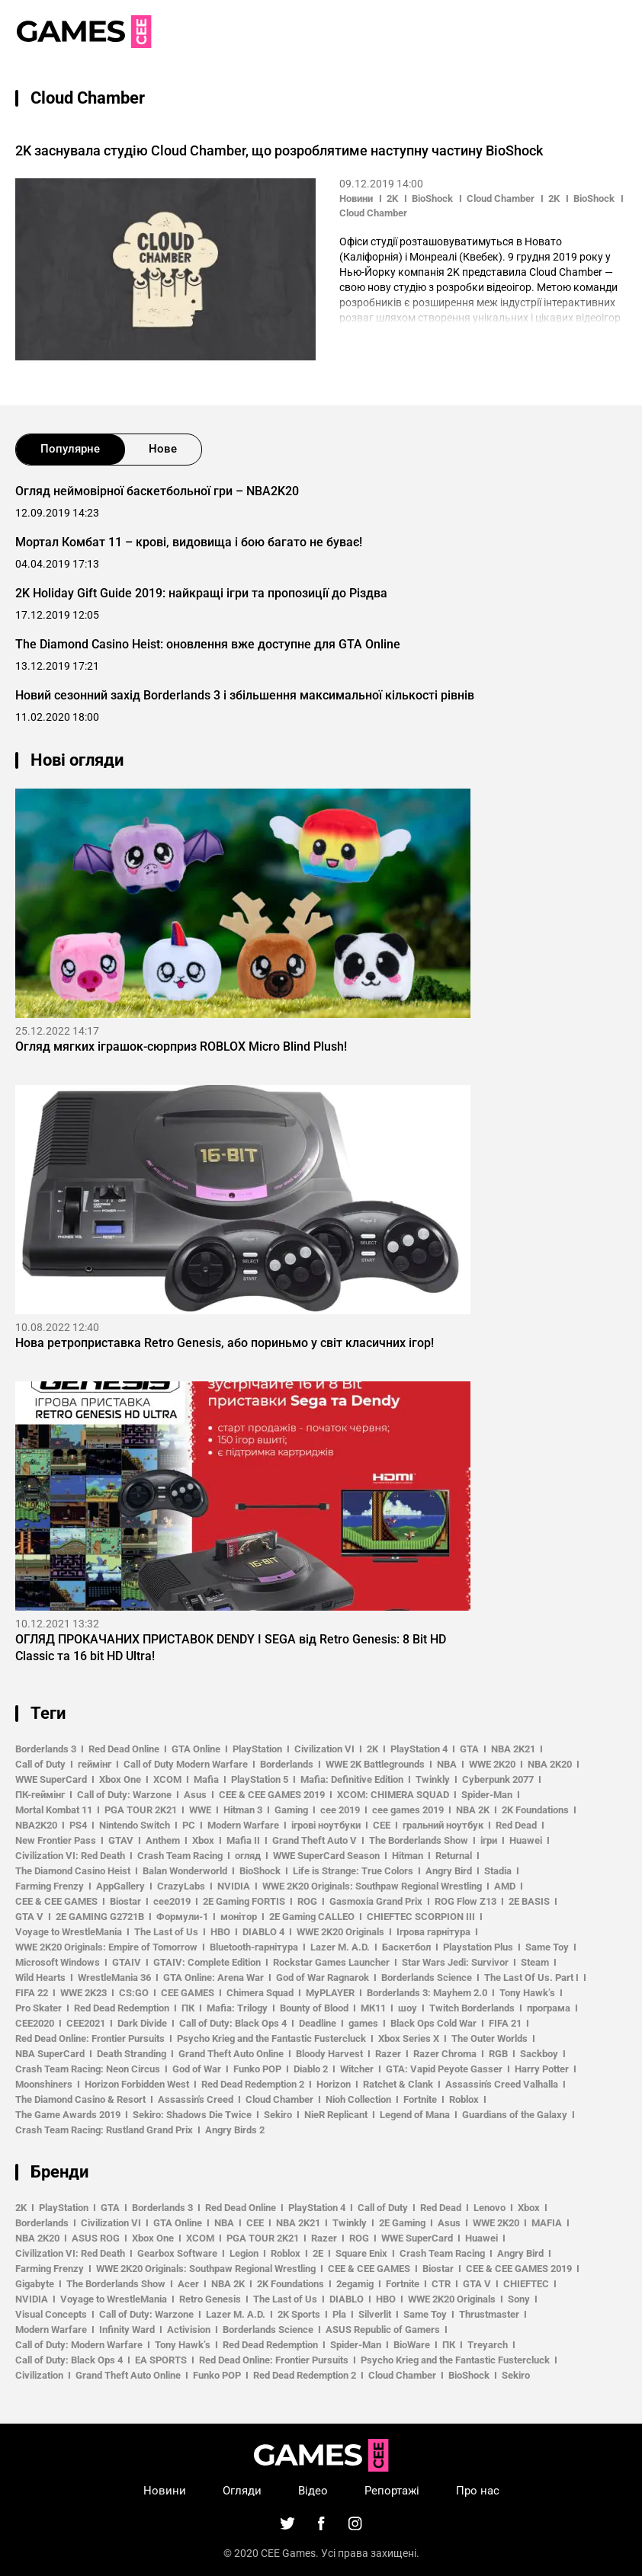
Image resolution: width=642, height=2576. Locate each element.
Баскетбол (406, 1947)
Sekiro (278, 2114)
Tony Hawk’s (527, 1992)
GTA (469, 1749)
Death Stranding (131, 2053)
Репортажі (391, 2491)
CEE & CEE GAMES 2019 (272, 1794)
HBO (220, 1932)
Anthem (163, 1840)
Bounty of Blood (314, 2008)
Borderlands (286, 1764)
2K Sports (299, 2314)
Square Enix (361, 2253)
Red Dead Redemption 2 (252, 2084)
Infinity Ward (127, 2329)
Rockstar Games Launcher (331, 1962)
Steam (535, 1962)
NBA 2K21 (513, 1749)
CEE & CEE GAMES (56, 1901)
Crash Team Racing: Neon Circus (87, 2069)
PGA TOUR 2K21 (140, 1810)
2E (318, 2253)
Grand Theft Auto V (314, 1840)
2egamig (355, 2284)
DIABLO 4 (263, 1932)
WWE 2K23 (83, 1992)
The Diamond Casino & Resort (80, 2099)
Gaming (291, 1810)
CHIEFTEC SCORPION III (421, 1916)
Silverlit (374, 2314)
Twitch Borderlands (472, 2008)
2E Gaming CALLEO (312, 1916)
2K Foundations (535, 1810)
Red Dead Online (123, 1749)
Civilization (39, 2375)
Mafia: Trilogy (237, 2008)
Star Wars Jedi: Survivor (455, 1962)
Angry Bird (448, 1871)
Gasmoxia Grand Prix (375, 1901)
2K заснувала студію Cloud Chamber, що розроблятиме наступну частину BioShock (279, 150)
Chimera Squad (260, 1992)
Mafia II (243, 1840)
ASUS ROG (96, 2238)
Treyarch (487, 2344)
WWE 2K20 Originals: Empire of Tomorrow (106, 1947)
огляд (248, 1855)
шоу (407, 2008)
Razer (388, 2053)
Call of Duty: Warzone (124, 1794)
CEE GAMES (187, 1992)
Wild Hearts (40, 1977)
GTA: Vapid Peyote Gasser (444, 2069)
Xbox (203, 1840)
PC (188, 1825)
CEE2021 (85, 2023)
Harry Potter (542, 2069)
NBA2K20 (36, 1825)
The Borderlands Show (418, 1840)
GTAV (120, 1840)
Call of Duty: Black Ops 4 (233, 2023)
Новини (356, 198)
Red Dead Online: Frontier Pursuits (90, 2038)
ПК (187, 2008)
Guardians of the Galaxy (514, 2114)
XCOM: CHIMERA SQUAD (393, 1794)
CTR (441, 2284)
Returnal (453, 1855)
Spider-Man (486, 1794)
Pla (339, 2314)
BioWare (411, 2344)
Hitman (407, 1855)
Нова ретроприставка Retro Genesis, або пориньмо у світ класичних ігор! (224, 1343)
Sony (519, 2299)
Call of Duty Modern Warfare (186, 1764)
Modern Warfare (243, 1825)
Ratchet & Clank (398, 2084)
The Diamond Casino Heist (72, 1871)
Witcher (357, 2069)
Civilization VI (324, 1749)
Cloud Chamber (500, 198)
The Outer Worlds (489, 2038)
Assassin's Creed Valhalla (501, 2084)
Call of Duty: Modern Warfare (79, 2344)
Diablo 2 (311, 2069)
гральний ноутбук (443, 1825)
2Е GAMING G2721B (100, 1916)
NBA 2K (473, 1810)
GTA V (29, 1916)
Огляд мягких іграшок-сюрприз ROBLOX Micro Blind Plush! (181, 1046)
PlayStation (257, 1749)
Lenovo (489, 2207)
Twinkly (433, 1779)
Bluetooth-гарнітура (254, 1947)
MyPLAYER (330, 1992)
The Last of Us (166, 1932)
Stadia (498, 1871)
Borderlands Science (426, 1977)
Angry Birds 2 (235, 2130)
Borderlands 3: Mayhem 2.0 (427, 1992)
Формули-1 (182, 1916)
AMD (504, 1886)
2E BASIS (529, 1901)
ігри (488, 1840)
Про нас (477, 2491)
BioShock (432, 198)
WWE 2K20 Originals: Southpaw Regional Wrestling (372, 1886)
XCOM (167, 1779)
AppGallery (120, 1886)
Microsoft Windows (57, 1962)
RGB (498, 2053)
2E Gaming (402, 2223)
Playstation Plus (478, 1947)
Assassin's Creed (195, 2099)
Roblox (464, 2099)
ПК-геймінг (40, 1794)
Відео (313, 2491)
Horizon (333, 2084)
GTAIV (126, 1962)
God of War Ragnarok (322, 1977)
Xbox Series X (408, 2038)
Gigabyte (34, 2284)
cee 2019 (340, 1810)
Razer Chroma (445, 2053)
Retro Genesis (210, 2299)
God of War (196, 2069)
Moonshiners (43, 2084)
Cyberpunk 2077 (498, 1779)
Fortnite (420, 2099)
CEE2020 (34, 2023)
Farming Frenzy (49, 1886)
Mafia (206, 1779)
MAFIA (546, 2223)
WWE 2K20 (492, 1764)
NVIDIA (233, 1886)
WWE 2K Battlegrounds (375, 1764)
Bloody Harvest (329, 2053)
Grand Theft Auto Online (231, 2053)
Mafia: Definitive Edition (351, 1779)
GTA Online (196, 1749)
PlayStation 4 (419, 1749)
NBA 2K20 (550, 1764)
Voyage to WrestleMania (68, 1932)
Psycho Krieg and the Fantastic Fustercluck (271, 2038)
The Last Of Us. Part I (531, 1977)
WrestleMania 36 (114, 1977)
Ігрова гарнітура (433, 1932)
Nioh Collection (358, 2099)
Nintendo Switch (134, 1825)
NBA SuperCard (50, 2053)
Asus (195, 1794)
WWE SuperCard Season (326, 1855)
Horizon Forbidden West (137, 2084)
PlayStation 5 (259, 1779)
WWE (200, 1810)
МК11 (373, 2008)
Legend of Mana (415, 2114)
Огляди (242, 2491)
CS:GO (134, 1992)
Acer (188, 2284)
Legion (244, 2253)
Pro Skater (38, 2008)
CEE (381, 1825)
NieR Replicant (336, 2114)
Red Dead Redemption (121, 2008)
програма (548, 2008)
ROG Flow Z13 (465, 1901)
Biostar (125, 1901)
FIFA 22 (31, 1992)
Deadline (317, 2023)
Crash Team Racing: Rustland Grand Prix (104, 2130)
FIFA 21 (505, 2023)
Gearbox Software (177, 2253)
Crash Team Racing (180, 1855)
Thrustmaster (489, 2314)
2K (392, 198)
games (363, 2023)
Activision (188, 2329)
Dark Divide (142, 2023)
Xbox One (120, 1779)
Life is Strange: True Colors (353, 1871)
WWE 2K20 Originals (340, 1932)
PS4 (78, 1825)
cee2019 (172, 1901)
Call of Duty (40, 1764)
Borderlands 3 (45, 1749)
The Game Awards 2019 (67, 2114)
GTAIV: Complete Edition (207, 1962)
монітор (238, 1916)
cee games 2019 (408, 1810)
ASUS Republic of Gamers (383, 2329)
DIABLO (346, 2299)
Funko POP (257, 2069)
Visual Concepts (51, 2314)
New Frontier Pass (55, 1840)
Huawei (525, 1840)
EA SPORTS (161, 2360)
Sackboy (539, 2053)
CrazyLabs (181, 1886)
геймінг (94, 1764)
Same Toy (547, 1947)
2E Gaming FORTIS (244, 1901)
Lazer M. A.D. (340, 1947)
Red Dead (516, 1825)
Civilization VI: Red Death (70, 1855)
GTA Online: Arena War (213, 1977)
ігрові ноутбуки (326, 1825)
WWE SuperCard (51, 1779)
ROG (307, 1901)
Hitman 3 (242, 1810)
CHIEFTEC (526, 2284)
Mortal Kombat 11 (53, 1810)
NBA (447, 1764)
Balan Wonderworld (185, 1871)
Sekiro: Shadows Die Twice (192, 2114)
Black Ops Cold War (433, 2023)
